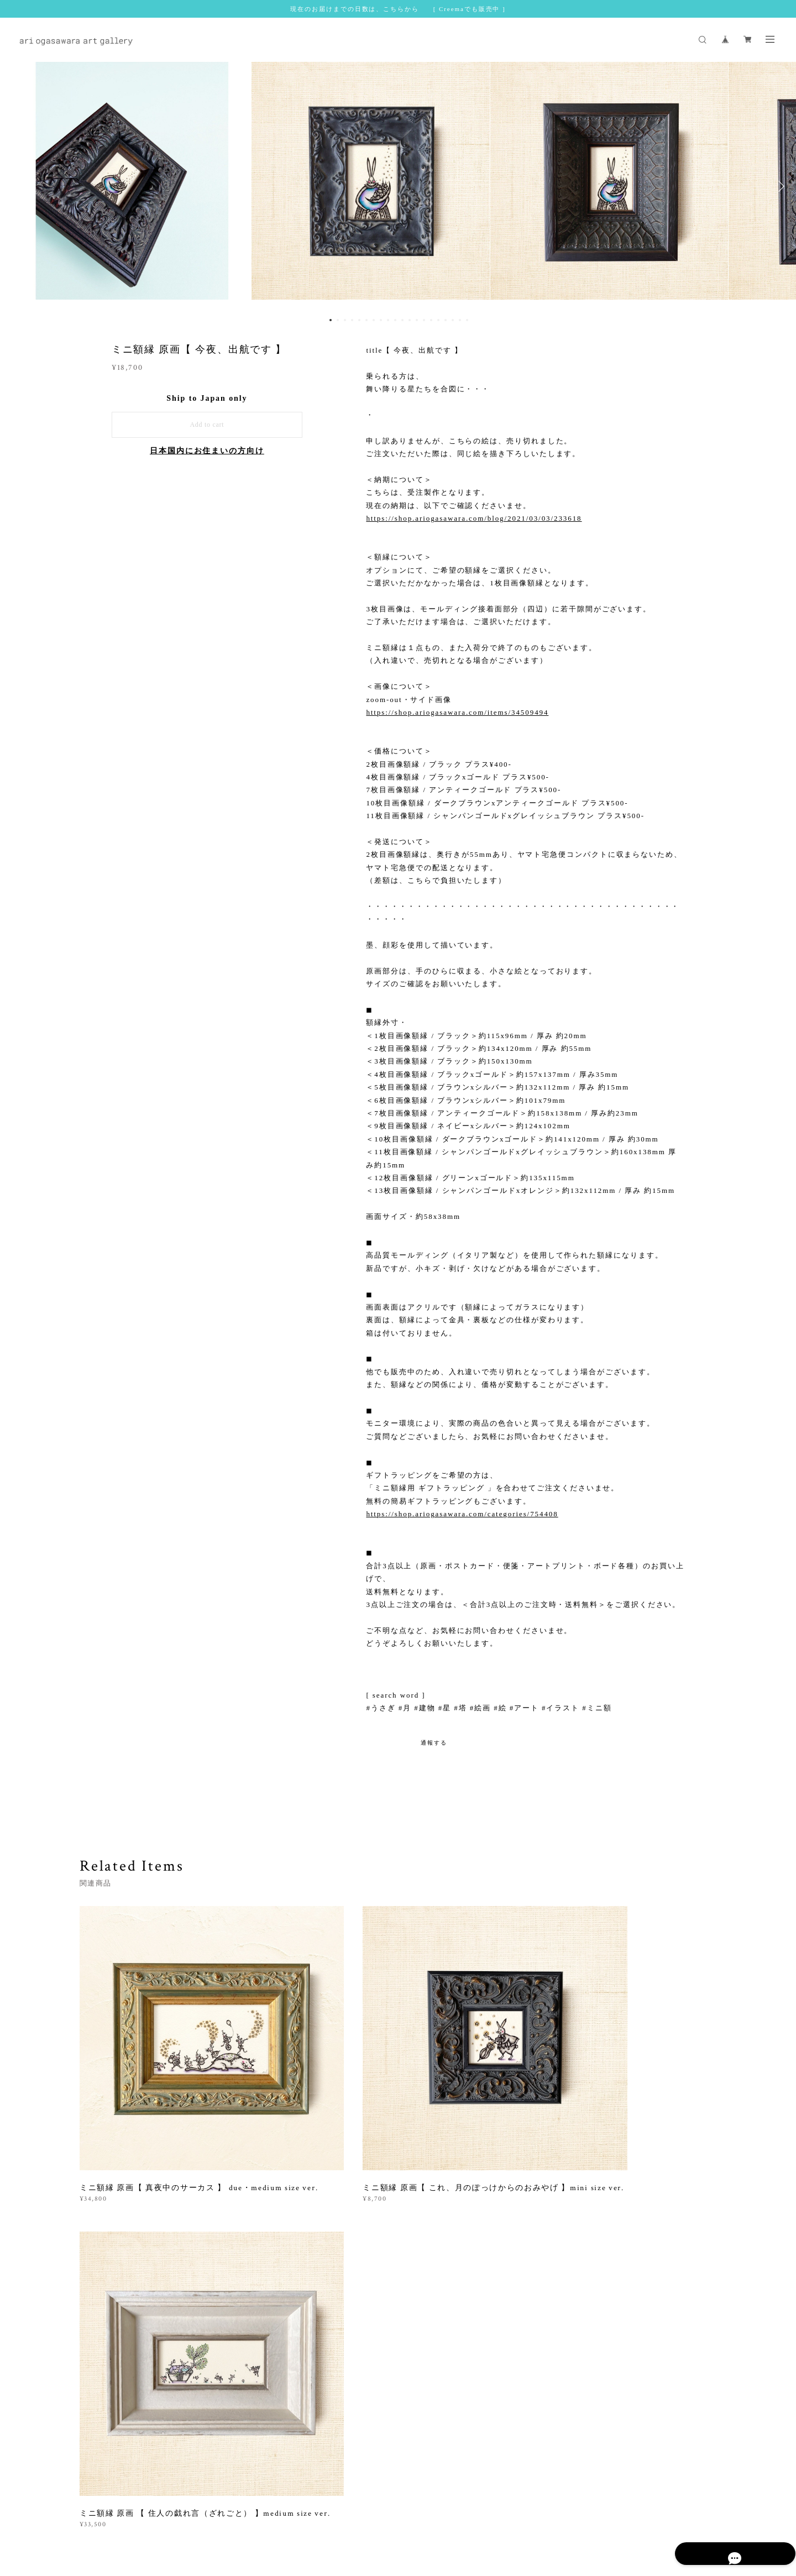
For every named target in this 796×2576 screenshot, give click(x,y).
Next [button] (779, 186)
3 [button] (345, 320)
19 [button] (460, 320)
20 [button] (467, 320)
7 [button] (374, 320)
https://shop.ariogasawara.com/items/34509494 (457, 712)
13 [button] (417, 320)
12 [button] (410, 320)
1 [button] (330, 320)
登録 (619, 2368)
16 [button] (438, 320)
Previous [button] (16, 186)
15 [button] (431, 320)
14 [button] (424, 320)
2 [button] (338, 320)
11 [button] (402, 320)
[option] (398, 186)
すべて (114, 2223)
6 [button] (366, 320)
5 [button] (359, 320)
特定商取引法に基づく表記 (298, 2510)
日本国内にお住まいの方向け (207, 451)
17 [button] (445, 320)
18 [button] (453, 320)
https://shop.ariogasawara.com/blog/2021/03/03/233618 (474, 518)
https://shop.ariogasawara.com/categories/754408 (462, 1514)
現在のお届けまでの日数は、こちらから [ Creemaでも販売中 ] (397, 9)
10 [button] (395, 320)
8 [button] (381, 320)
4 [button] (352, 320)
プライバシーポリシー (214, 2510)
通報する (434, 1743)
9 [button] (388, 320)
